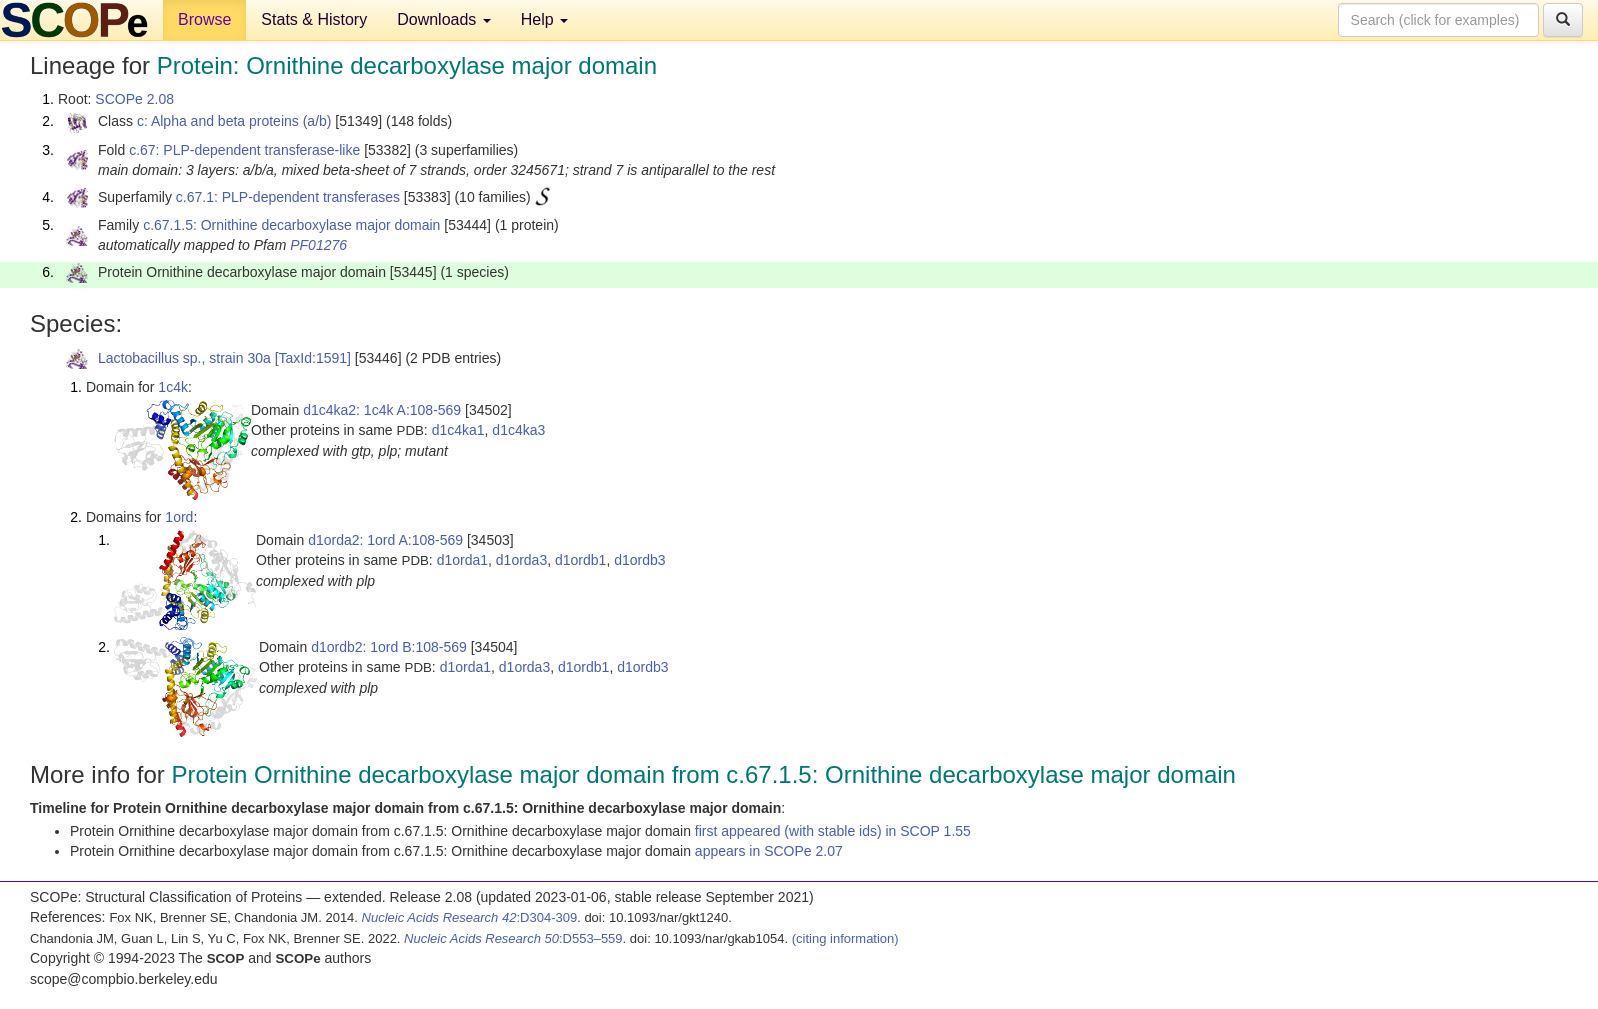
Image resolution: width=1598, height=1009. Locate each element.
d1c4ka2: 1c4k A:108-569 (382, 410)
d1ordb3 (639, 560)
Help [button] (544, 19)
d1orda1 (462, 560)
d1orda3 (521, 560)
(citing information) (845, 938)
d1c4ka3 (518, 430)
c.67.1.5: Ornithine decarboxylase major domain (291, 225)
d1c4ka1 (458, 430)
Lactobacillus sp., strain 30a (184, 358)
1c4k (173, 387)
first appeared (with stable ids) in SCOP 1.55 (833, 831)
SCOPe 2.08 (134, 99)
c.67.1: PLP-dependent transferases (288, 197)
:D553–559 (513, 938)
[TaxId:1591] (313, 358)
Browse (204, 19)
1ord (179, 517)
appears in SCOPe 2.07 (769, 851)
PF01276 (318, 245)
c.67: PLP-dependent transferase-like (244, 150)
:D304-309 (470, 917)
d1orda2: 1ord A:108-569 (385, 540)
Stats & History (314, 19)
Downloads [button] (444, 19)
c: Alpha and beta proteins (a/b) (234, 121)
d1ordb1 (580, 560)
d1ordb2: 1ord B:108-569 (389, 647)
